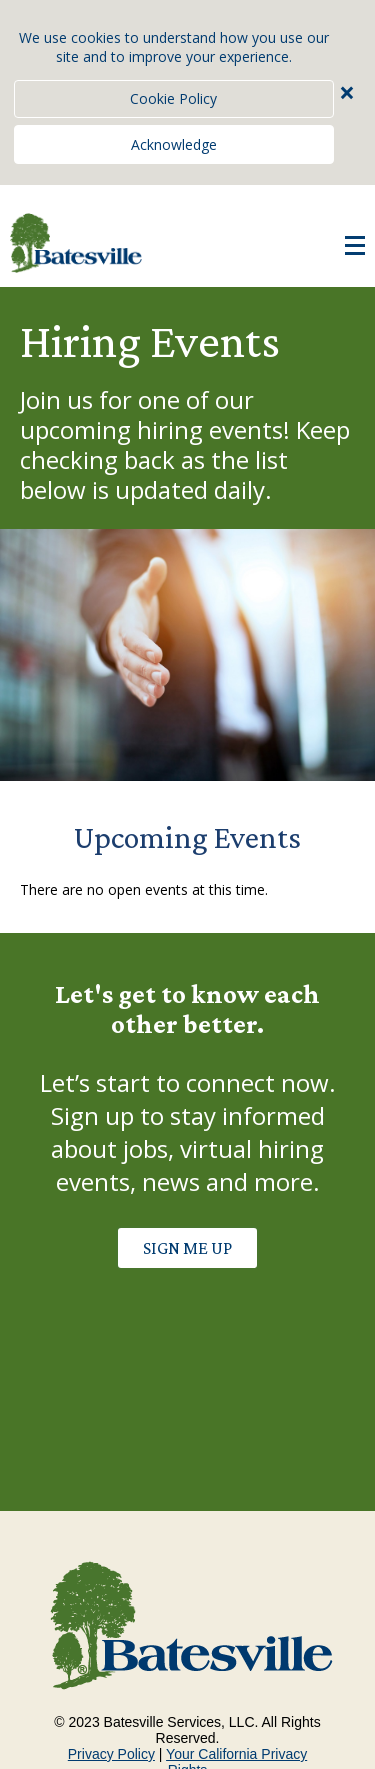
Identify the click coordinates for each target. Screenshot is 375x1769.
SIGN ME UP (187, 1248)
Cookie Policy (173, 98)
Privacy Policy (111, 1754)
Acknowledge (174, 144)
